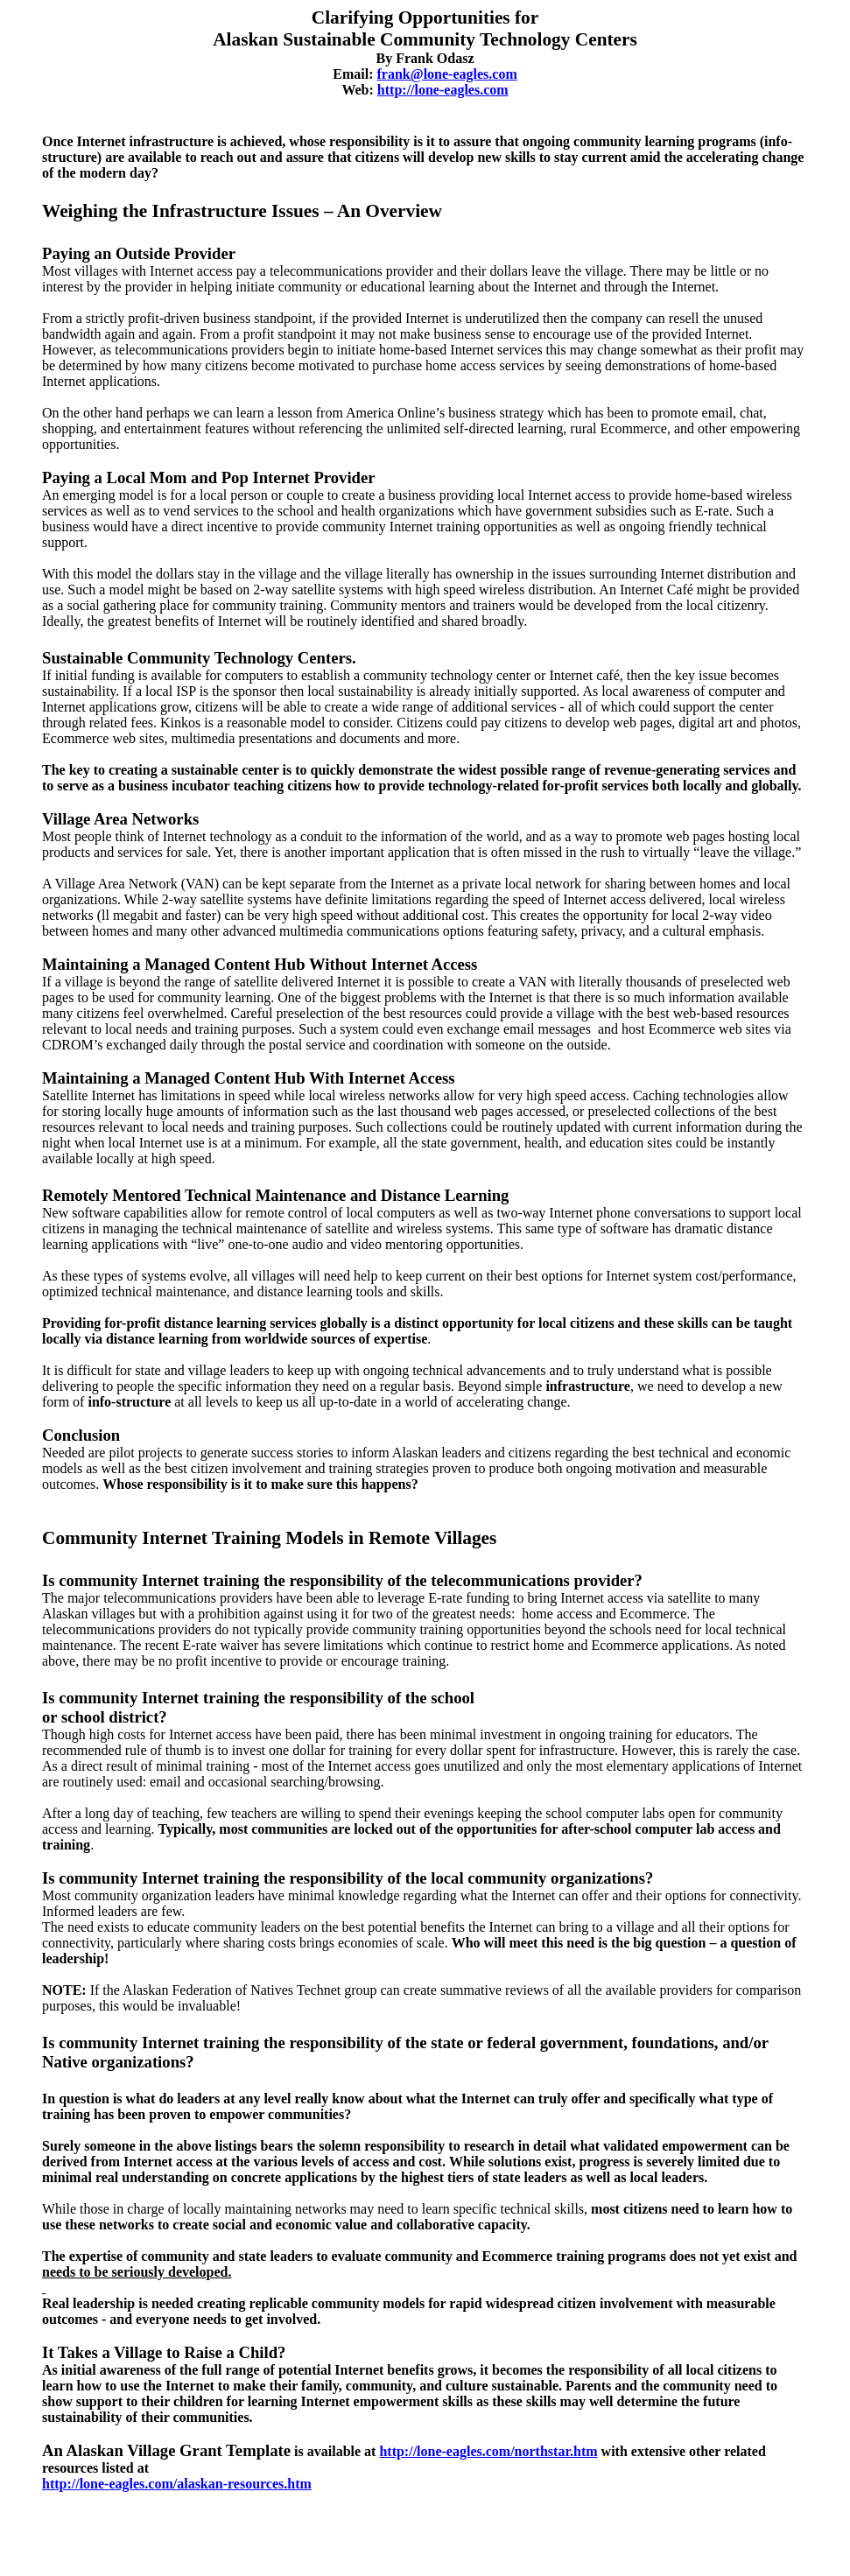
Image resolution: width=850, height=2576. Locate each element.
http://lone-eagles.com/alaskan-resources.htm (177, 2483)
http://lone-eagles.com (443, 89)
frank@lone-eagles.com (447, 74)
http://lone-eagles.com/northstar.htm (488, 2451)
